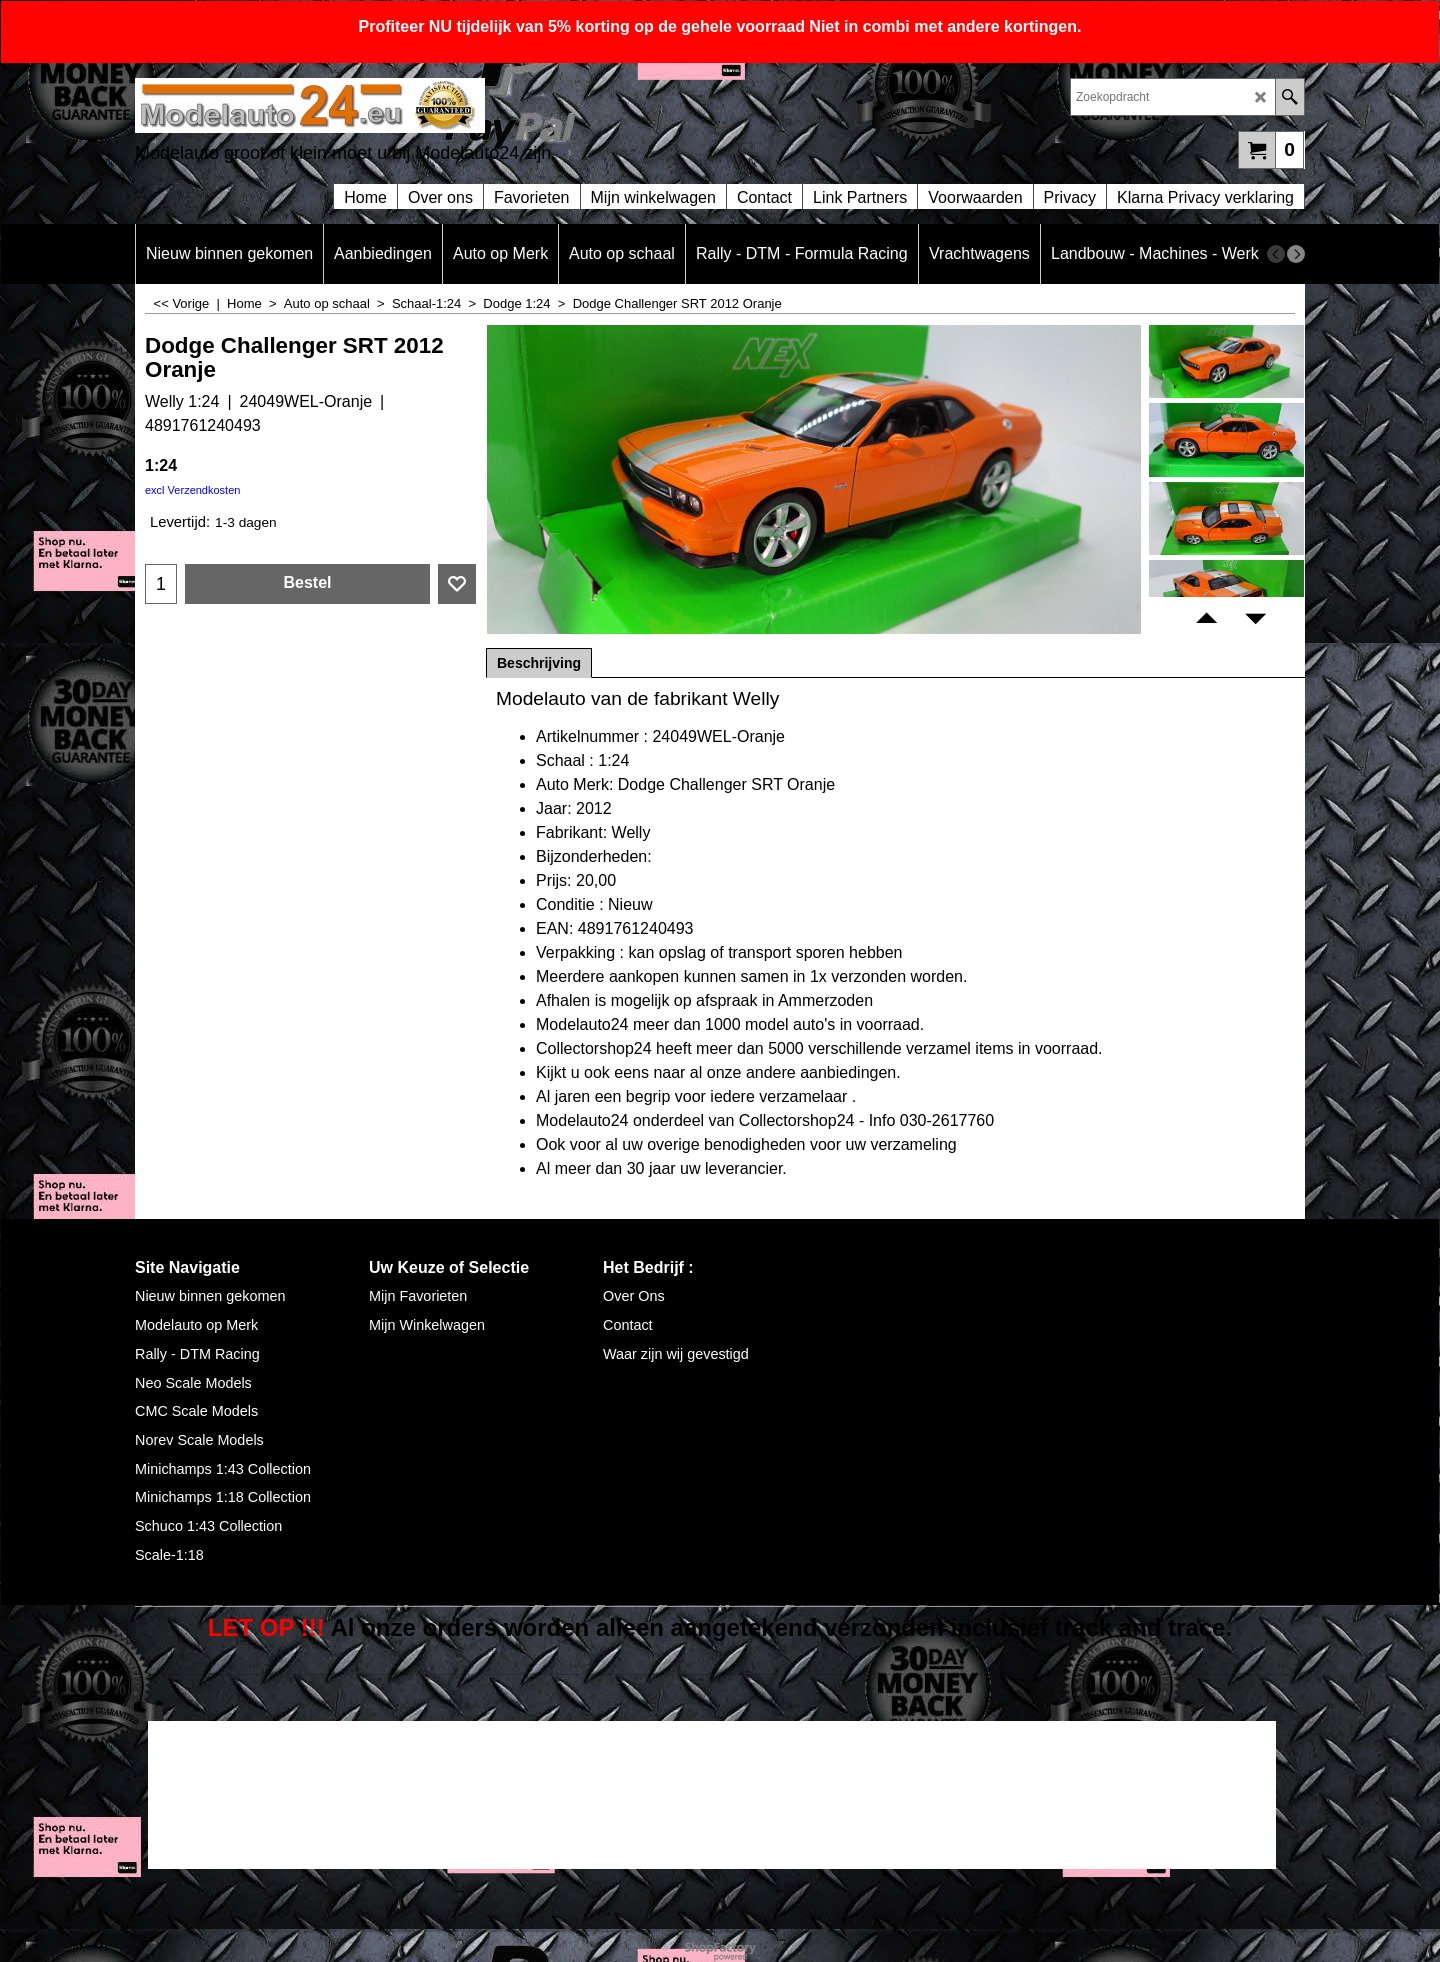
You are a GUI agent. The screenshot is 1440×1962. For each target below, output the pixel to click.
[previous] (1276, 254)
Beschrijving (539, 663)
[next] (1296, 254)
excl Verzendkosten (192, 490)
